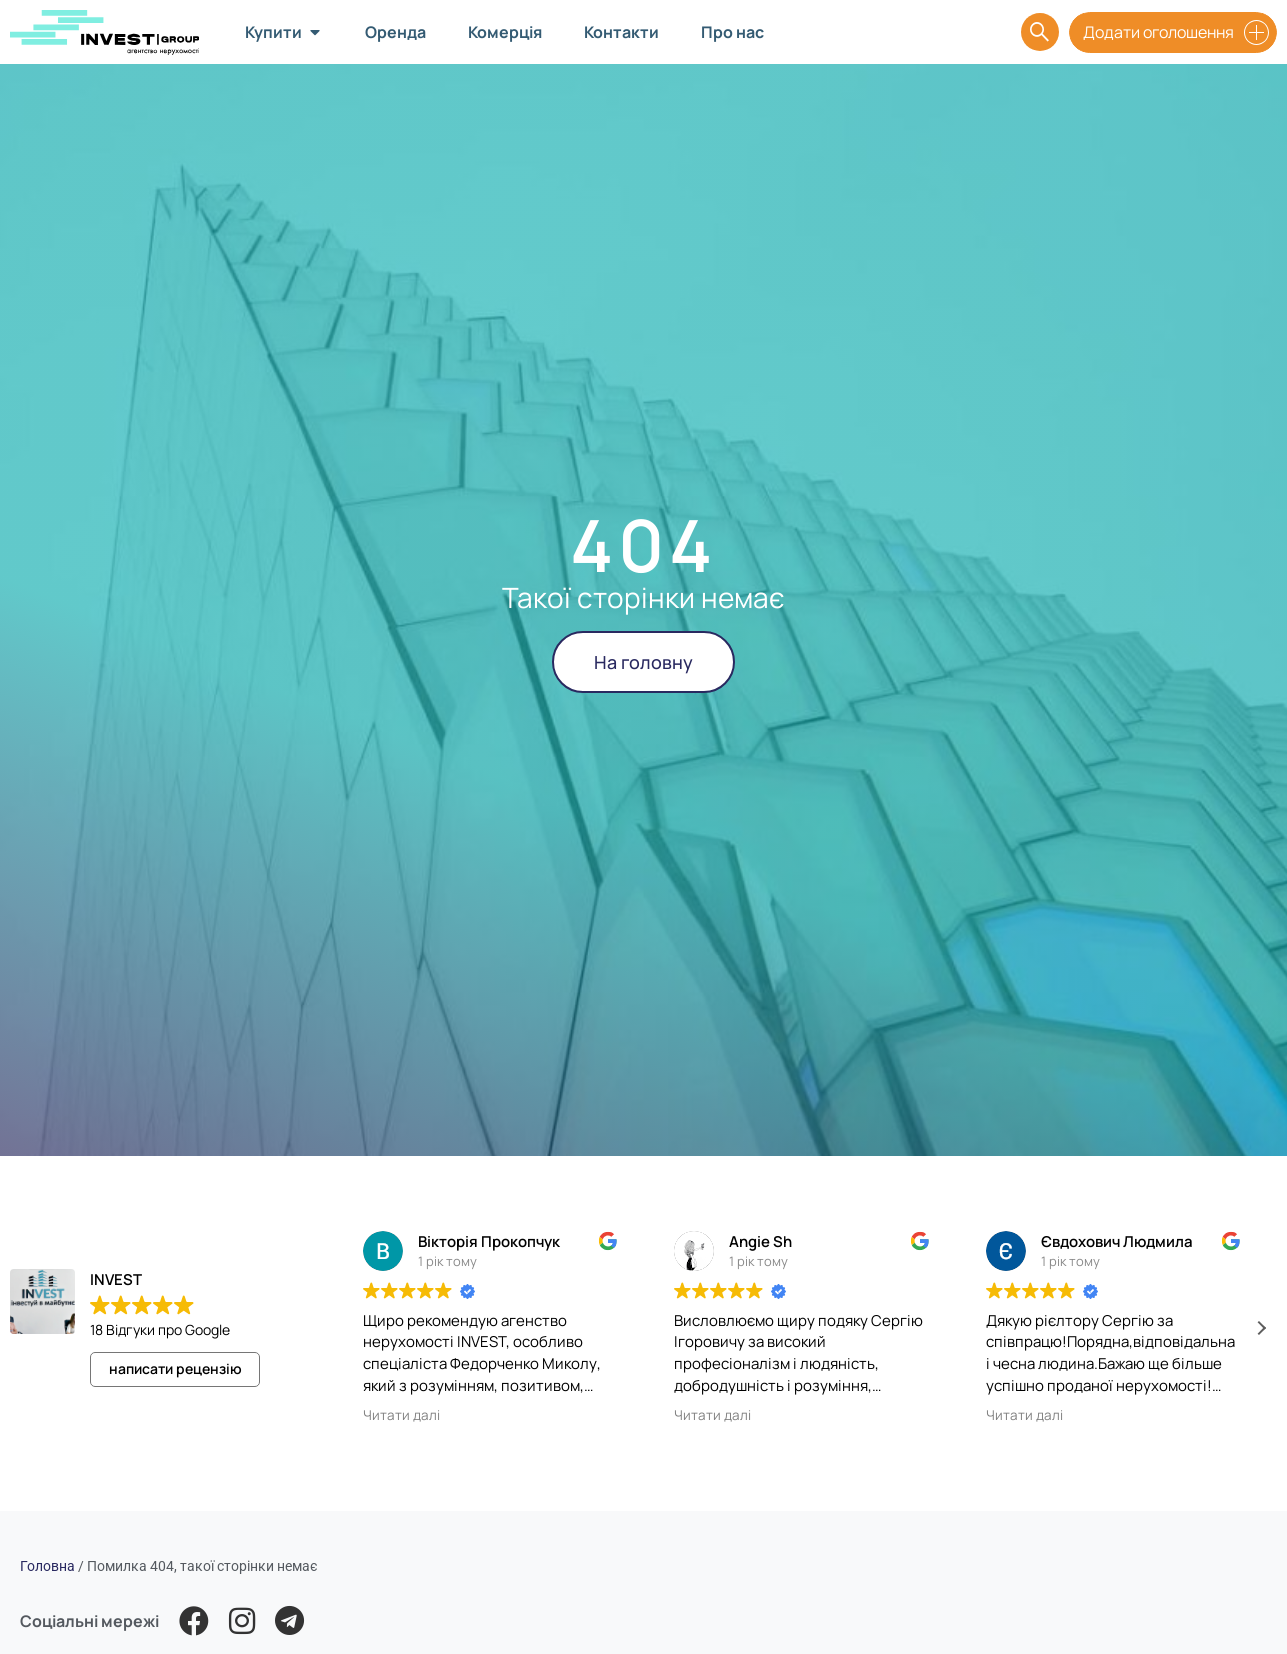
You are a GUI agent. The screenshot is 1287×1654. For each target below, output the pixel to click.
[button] (1261, 1328)
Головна (47, 1566)
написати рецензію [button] (175, 1368)
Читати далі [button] (401, 1415)
